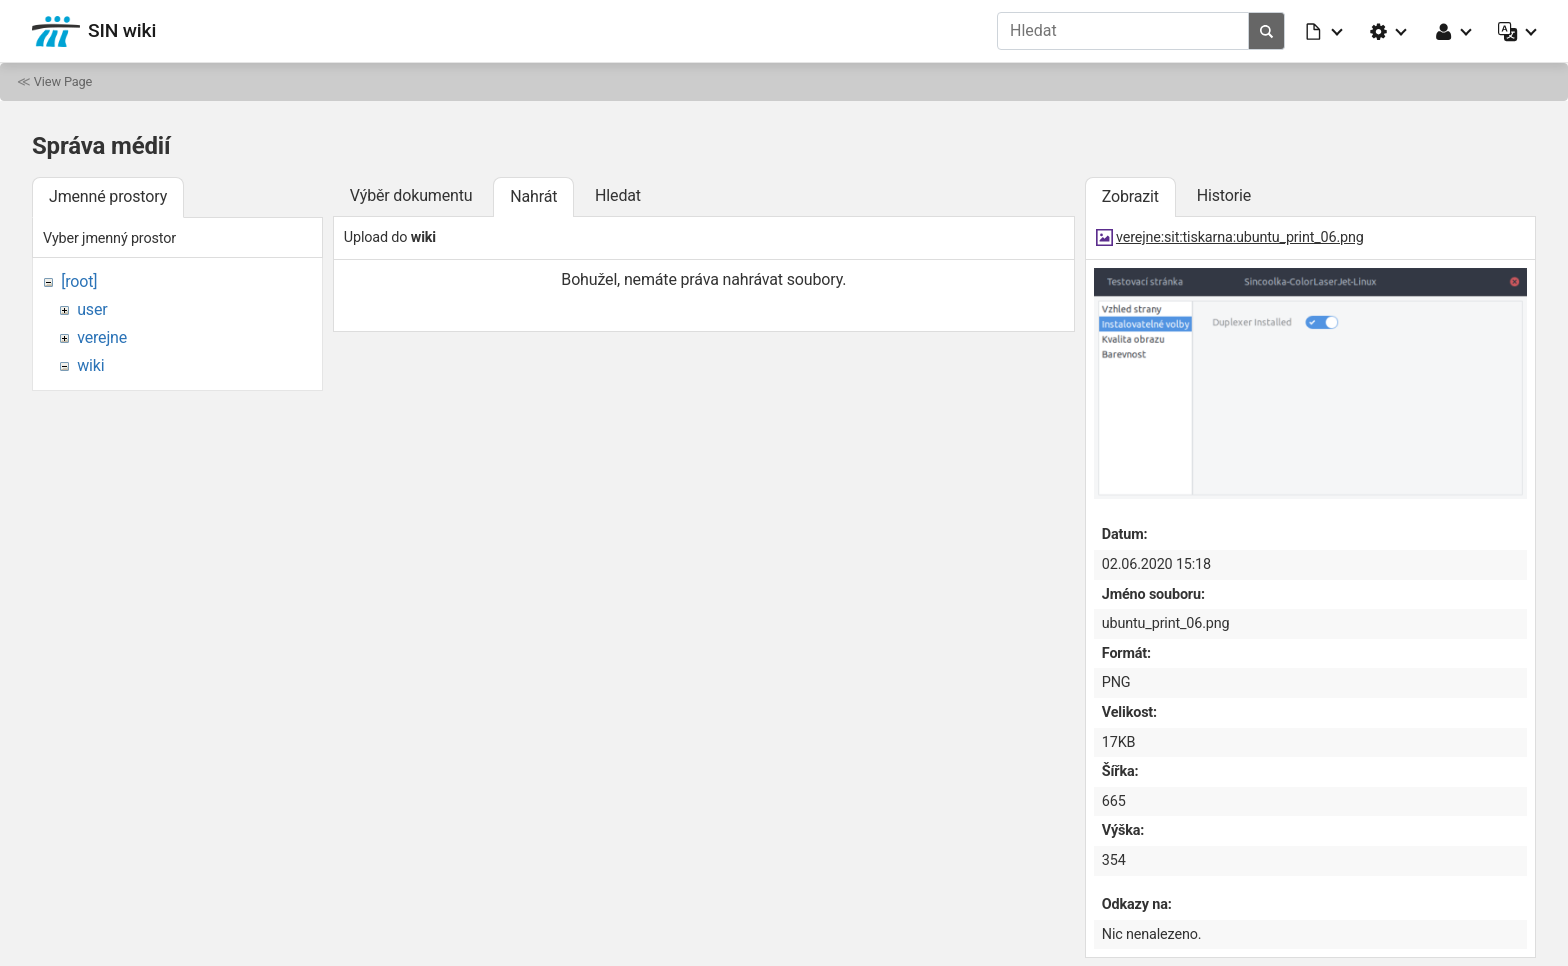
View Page (63, 81)
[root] (79, 281)
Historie (1224, 195)
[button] (1325, 31)
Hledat (618, 195)
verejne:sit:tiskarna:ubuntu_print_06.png (1240, 237)
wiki (90, 365)
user (92, 309)
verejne (102, 337)
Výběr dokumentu (411, 195)
